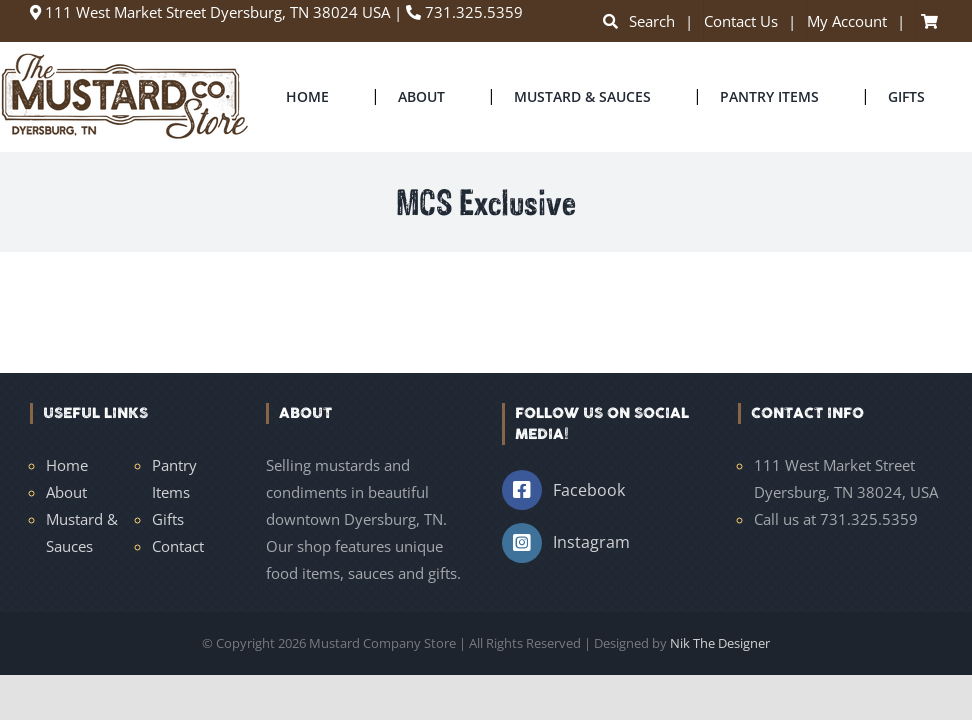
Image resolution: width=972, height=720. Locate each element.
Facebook (589, 490)
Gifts (168, 519)
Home (67, 465)
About (66, 492)
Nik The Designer (720, 643)
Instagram (591, 542)
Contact (178, 546)
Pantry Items (174, 478)
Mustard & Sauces (82, 532)
